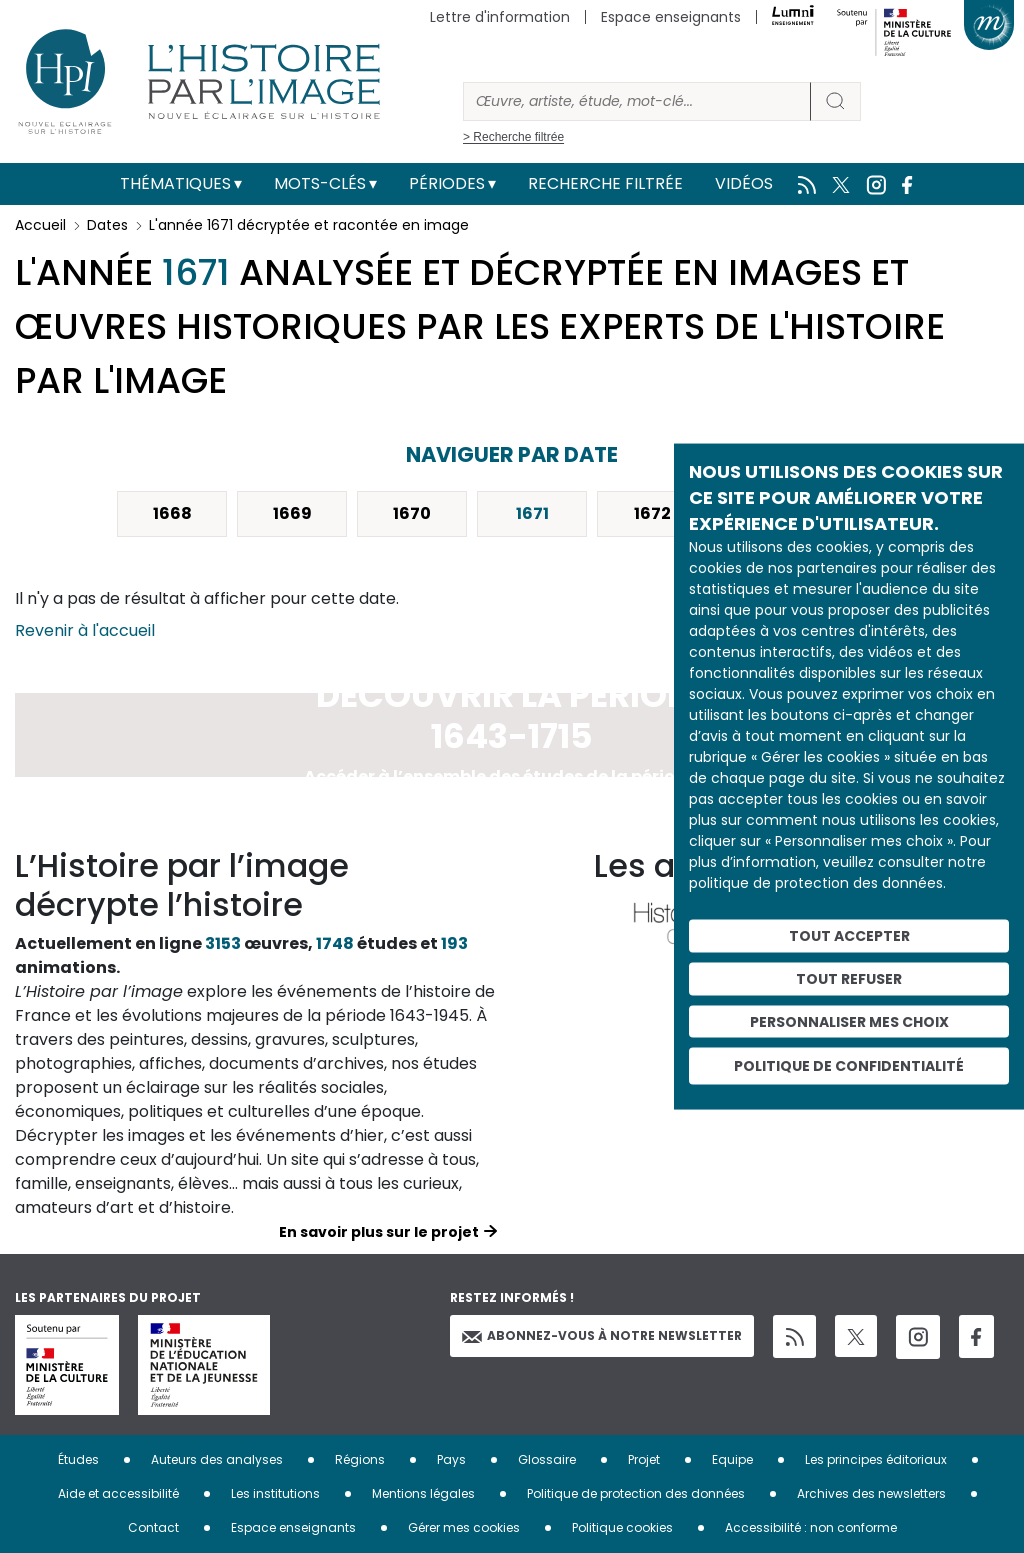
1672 (652, 513)
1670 (412, 513)
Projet (644, 1459)
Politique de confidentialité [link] (849, 1066)
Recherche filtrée (605, 183)
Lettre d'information (500, 17)
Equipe (732, 1459)
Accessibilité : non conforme (811, 1527)
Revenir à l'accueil (85, 630)
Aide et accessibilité (118, 1493)
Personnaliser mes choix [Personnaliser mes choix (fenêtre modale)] (849, 1021)
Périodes (447, 183)
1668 (172, 513)
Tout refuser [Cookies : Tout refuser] (849, 978)
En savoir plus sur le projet (379, 1232)
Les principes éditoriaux (876, 1459)
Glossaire (547, 1459)
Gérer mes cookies (464, 1527)
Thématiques (175, 183)
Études (78, 1459)
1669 (292, 513)
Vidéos (744, 183)
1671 (532, 513)
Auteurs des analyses (217, 1459)
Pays (451, 1459)
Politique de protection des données (636, 1493)
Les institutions (275, 1493)
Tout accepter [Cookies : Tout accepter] (849, 936)
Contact (153, 1527)
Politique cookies (622, 1527)
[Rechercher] (637, 101)
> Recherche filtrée (513, 137)
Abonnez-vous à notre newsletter (602, 1335)
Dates (107, 225)
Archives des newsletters (871, 1493)
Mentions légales (423, 1493)
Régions (360, 1459)
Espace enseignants (671, 17)
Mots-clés (320, 183)
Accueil (40, 225)
